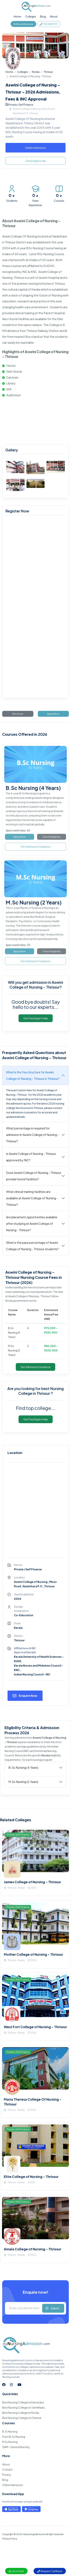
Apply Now (53, 713)
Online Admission (23, 24)
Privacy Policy (9, 2538)
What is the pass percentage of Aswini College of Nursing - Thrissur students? (32, 1246)
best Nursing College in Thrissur (41, 1391)
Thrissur (48, 71)
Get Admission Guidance (35, 846)
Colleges (30, 16)
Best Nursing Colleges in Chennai (21, 2417)
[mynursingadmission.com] (35, 607)
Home (17, 16)
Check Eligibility (51, 836)
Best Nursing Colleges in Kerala (20, 2412)
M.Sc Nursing (10, 2441)
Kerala (35, 71)
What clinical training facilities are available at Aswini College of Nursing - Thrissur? (32, 1198)
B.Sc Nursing (9, 2431)
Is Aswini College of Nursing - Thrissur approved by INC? (31, 1157)
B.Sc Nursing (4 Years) (33, 788)
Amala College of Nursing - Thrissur (32, 2249)
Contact (7, 2469)
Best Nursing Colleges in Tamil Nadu (23, 2407)
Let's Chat (16, 2571)
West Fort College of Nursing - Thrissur (35, 2027)
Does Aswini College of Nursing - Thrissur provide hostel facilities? (33, 1176)
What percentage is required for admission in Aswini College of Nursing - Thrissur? (32, 1134)
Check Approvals (35, 160)
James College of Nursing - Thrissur (32, 1882)
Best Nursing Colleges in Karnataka (23, 2402)
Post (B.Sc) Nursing (13, 2436)
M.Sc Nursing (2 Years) (34, 902)
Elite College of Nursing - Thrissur (31, 2176)
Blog (43, 16)
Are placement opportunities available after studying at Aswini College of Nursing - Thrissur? (31, 1223)
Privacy (6, 2474)
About (54, 16)
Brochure (17, 713)
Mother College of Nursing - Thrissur (33, 1954)
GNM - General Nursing (15, 2447)
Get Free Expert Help (35, 1018)
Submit (55, 2308)
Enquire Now (28, 1696)
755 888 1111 (49, 24)
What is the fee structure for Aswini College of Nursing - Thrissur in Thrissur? (32, 1075)
